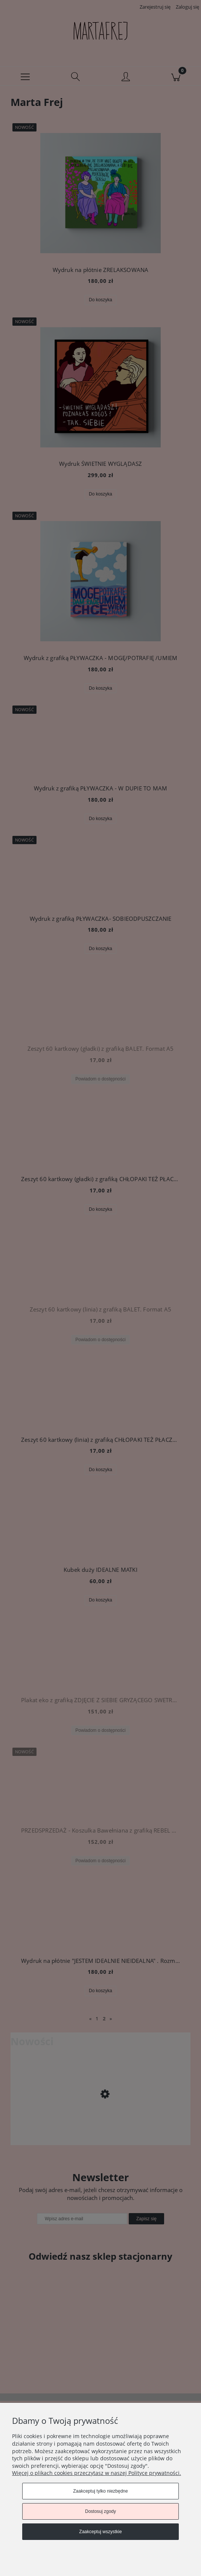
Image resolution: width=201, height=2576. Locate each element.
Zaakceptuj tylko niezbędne (100, 2491)
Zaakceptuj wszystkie (100, 2531)
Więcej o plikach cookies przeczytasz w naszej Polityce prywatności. (96, 2472)
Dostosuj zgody (100, 2511)
